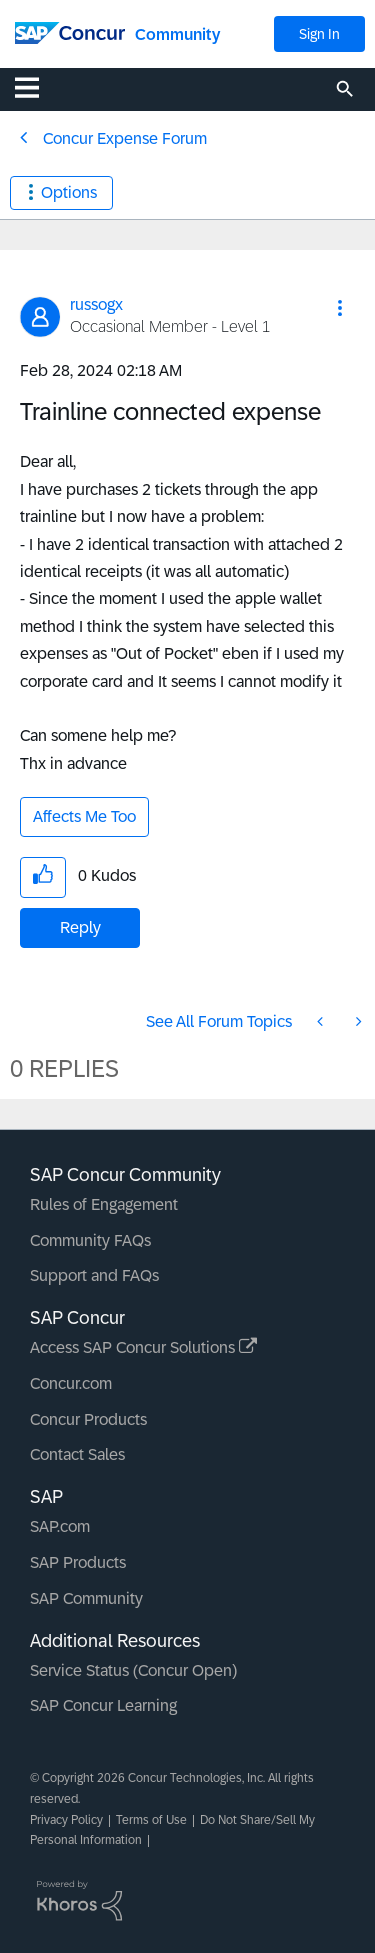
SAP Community (86, 1598)
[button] (340, 308)
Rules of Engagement (104, 1204)
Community (177, 34)
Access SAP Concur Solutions (143, 1347)
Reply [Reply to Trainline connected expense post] (80, 927)
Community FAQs (90, 1240)
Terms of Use (151, 1820)
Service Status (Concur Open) (133, 1670)
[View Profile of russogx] (96, 304)
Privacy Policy (66, 1820)
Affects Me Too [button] (84, 816)
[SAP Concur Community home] (70, 31)
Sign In (319, 34)
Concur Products (88, 1419)
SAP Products (78, 1562)
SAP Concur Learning (103, 1705)
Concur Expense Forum (125, 138)
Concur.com (71, 1383)
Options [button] (69, 192)
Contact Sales (77, 1454)
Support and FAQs (94, 1275)
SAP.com (60, 1526)
